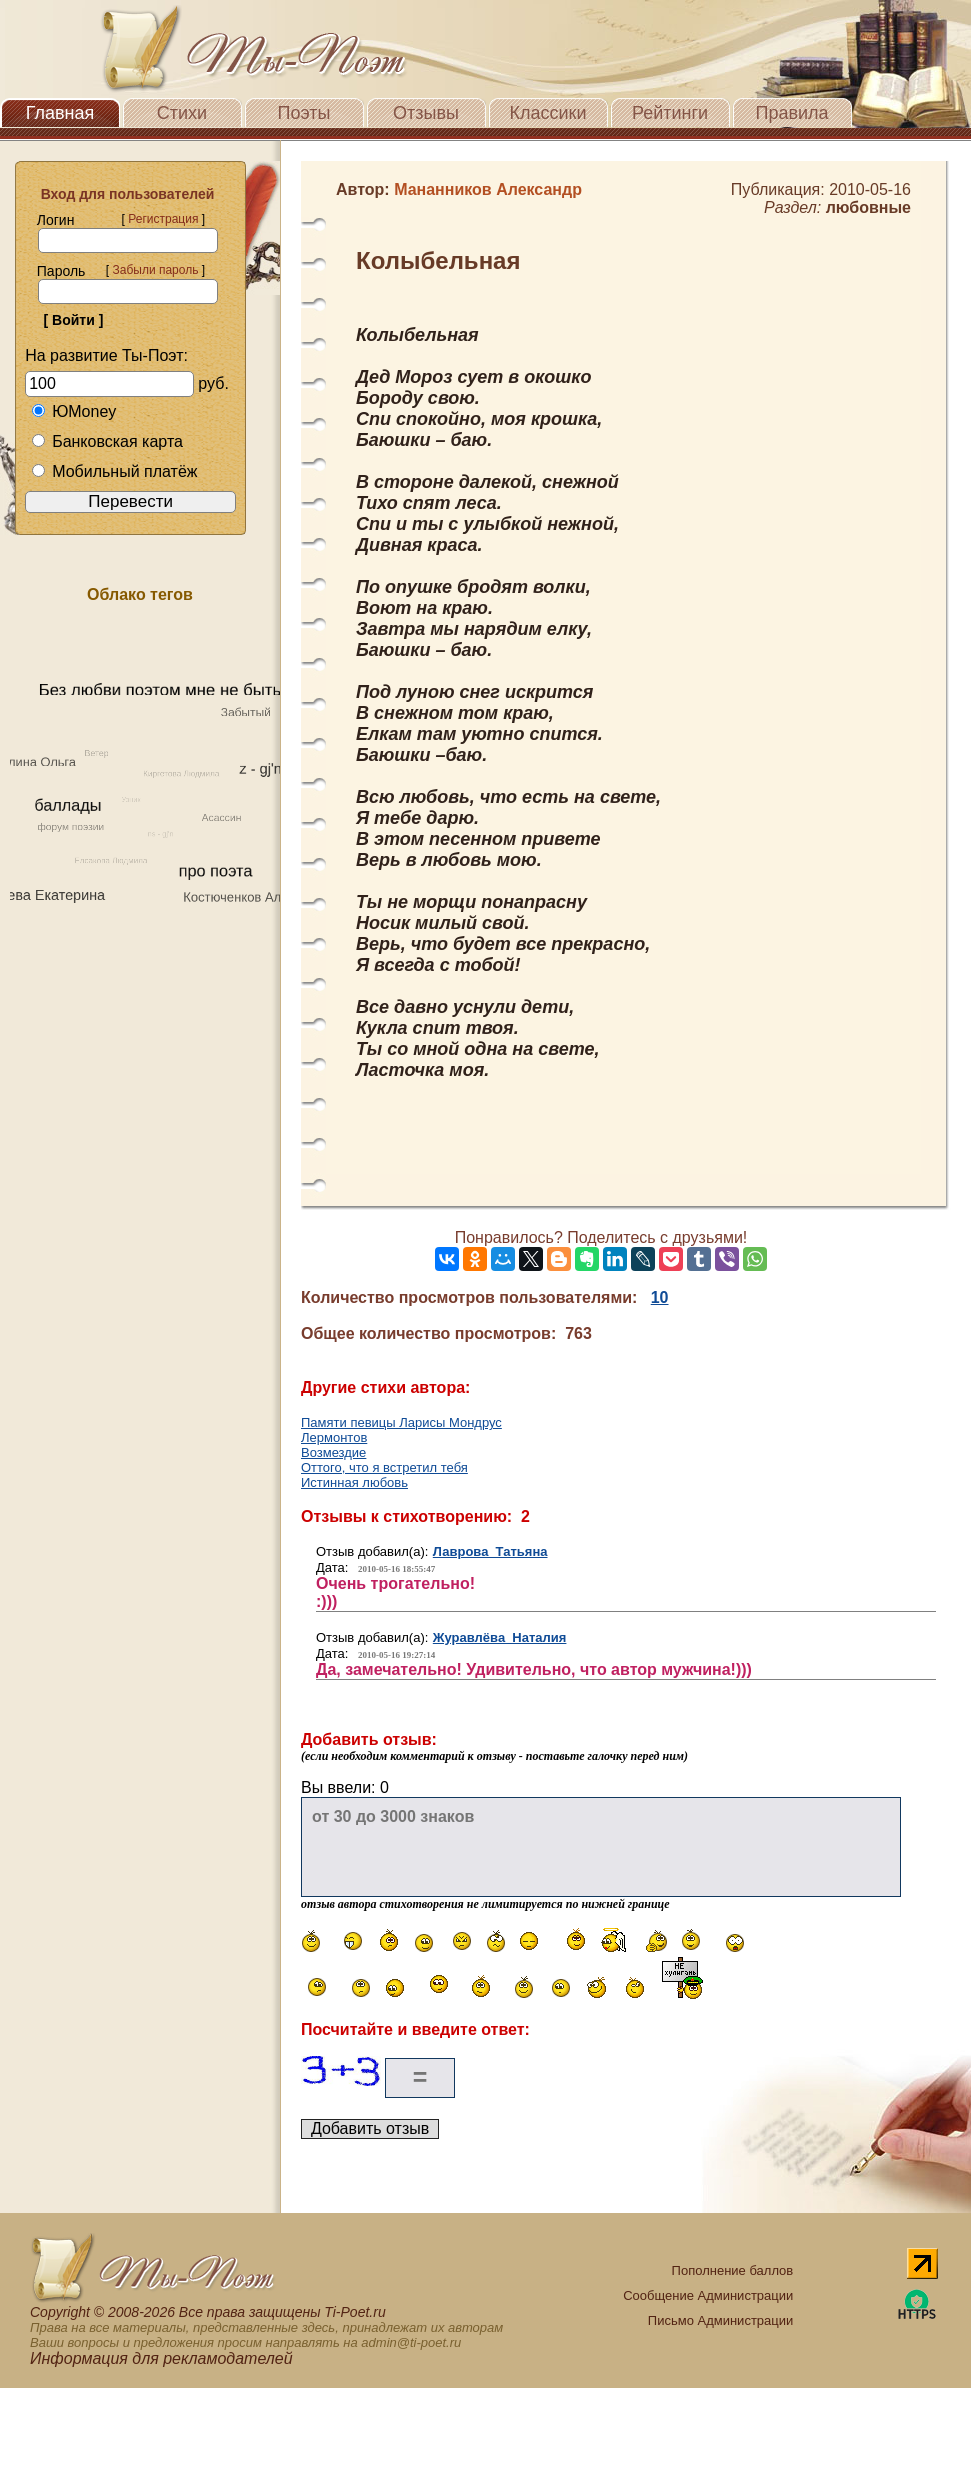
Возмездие (333, 1452)
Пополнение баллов (733, 2270)
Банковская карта (107, 441)
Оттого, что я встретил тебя (384, 1467)
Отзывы (426, 113)
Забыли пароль (155, 270)
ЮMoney (73, 411)
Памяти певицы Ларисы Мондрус (401, 1422)
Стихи (182, 113)
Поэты (304, 113)
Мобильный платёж (114, 471)
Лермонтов (334, 1437)
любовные (868, 207)
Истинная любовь (354, 1482)
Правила (791, 113)
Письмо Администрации (720, 2320)
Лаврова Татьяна (490, 1551)
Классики (548, 113)
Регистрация (163, 219)
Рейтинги (670, 113)
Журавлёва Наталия (500, 1637)
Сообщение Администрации (708, 2295)
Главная (60, 113)
